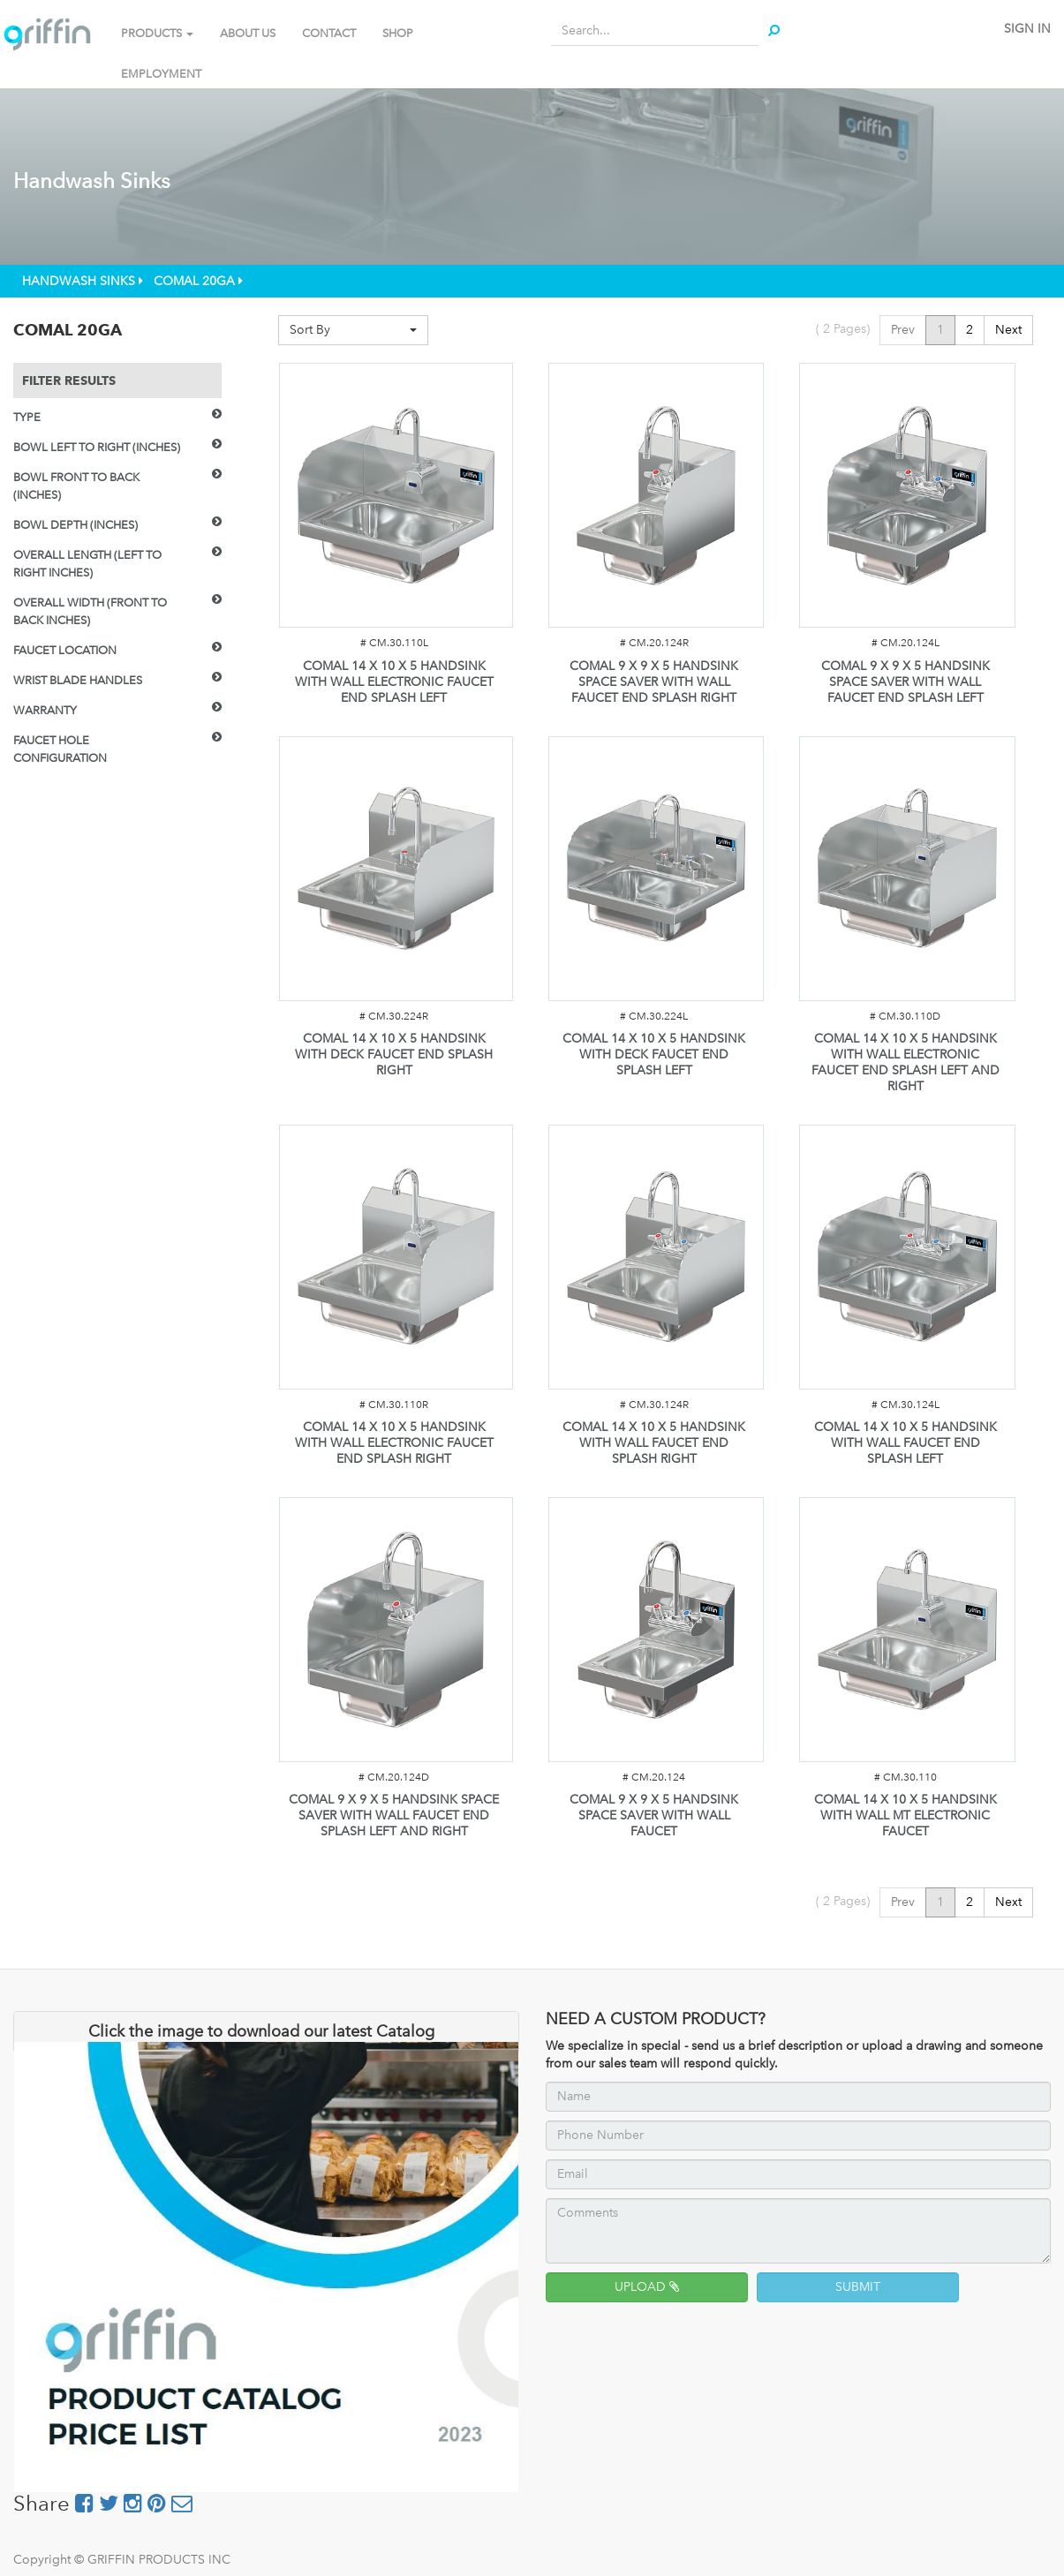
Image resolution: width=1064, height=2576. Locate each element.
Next (1008, 329)
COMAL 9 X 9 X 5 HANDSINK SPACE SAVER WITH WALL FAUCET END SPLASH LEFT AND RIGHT (394, 1815)
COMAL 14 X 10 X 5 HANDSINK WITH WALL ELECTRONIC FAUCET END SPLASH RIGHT (394, 1443)
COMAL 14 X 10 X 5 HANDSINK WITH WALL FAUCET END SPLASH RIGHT (653, 1443)
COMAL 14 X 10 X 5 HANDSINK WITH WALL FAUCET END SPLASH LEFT (905, 1443)
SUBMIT (857, 2286)
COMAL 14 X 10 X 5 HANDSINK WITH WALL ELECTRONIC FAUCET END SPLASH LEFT (394, 682)
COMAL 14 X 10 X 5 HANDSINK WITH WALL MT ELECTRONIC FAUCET (905, 1815)
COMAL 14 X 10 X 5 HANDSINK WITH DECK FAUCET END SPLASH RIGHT (394, 1054)
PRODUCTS (157, 33)
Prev (903, 329)
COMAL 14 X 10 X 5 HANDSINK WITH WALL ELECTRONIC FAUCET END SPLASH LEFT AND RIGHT (905, 1062)
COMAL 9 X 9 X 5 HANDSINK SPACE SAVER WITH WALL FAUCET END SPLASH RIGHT (654, 682)
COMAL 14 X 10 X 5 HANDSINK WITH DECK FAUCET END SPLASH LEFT (653, 1054)
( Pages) (843, 328)
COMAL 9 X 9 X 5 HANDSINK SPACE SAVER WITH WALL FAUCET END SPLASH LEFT (905, 682)
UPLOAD (647, 2286)
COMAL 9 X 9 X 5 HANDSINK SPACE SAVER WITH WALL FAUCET (654, 1815)
